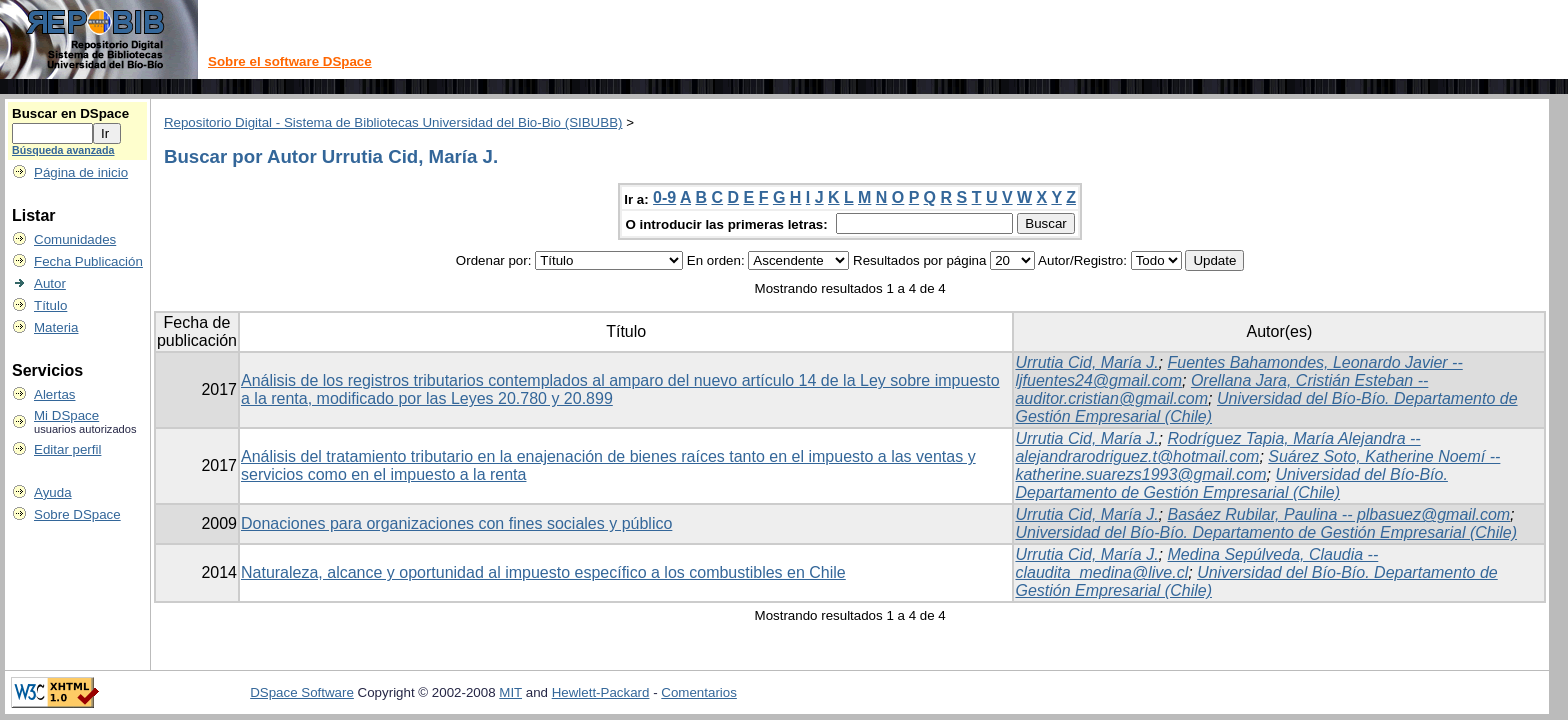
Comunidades (75, 239)
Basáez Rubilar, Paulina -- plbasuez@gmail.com (1338, 514)
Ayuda (53, 492)
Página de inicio (81, 172)
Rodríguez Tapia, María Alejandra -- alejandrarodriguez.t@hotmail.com (1217, 447)
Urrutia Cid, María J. (1086, 362)
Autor (50, 283)
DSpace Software (302, 692)
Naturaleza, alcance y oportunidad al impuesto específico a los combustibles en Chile (543, 572)
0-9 (664, 197)
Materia (56, 327)
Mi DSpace (66, 415)
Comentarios (699, 692)
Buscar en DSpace (70, 113)
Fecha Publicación (88, 261)
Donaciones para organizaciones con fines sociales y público (456, 523)
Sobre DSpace (77, 514)
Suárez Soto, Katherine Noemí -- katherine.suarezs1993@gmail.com (1257, 465)
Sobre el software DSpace (290, 61)
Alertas (54, 394)
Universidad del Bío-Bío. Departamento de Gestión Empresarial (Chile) (1231, 483)
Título (50, 305)
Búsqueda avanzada (63, 150)
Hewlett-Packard (601, 692)
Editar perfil (67, 449)
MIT (510, 692)
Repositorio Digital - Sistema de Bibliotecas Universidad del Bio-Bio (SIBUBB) (393, 122)
